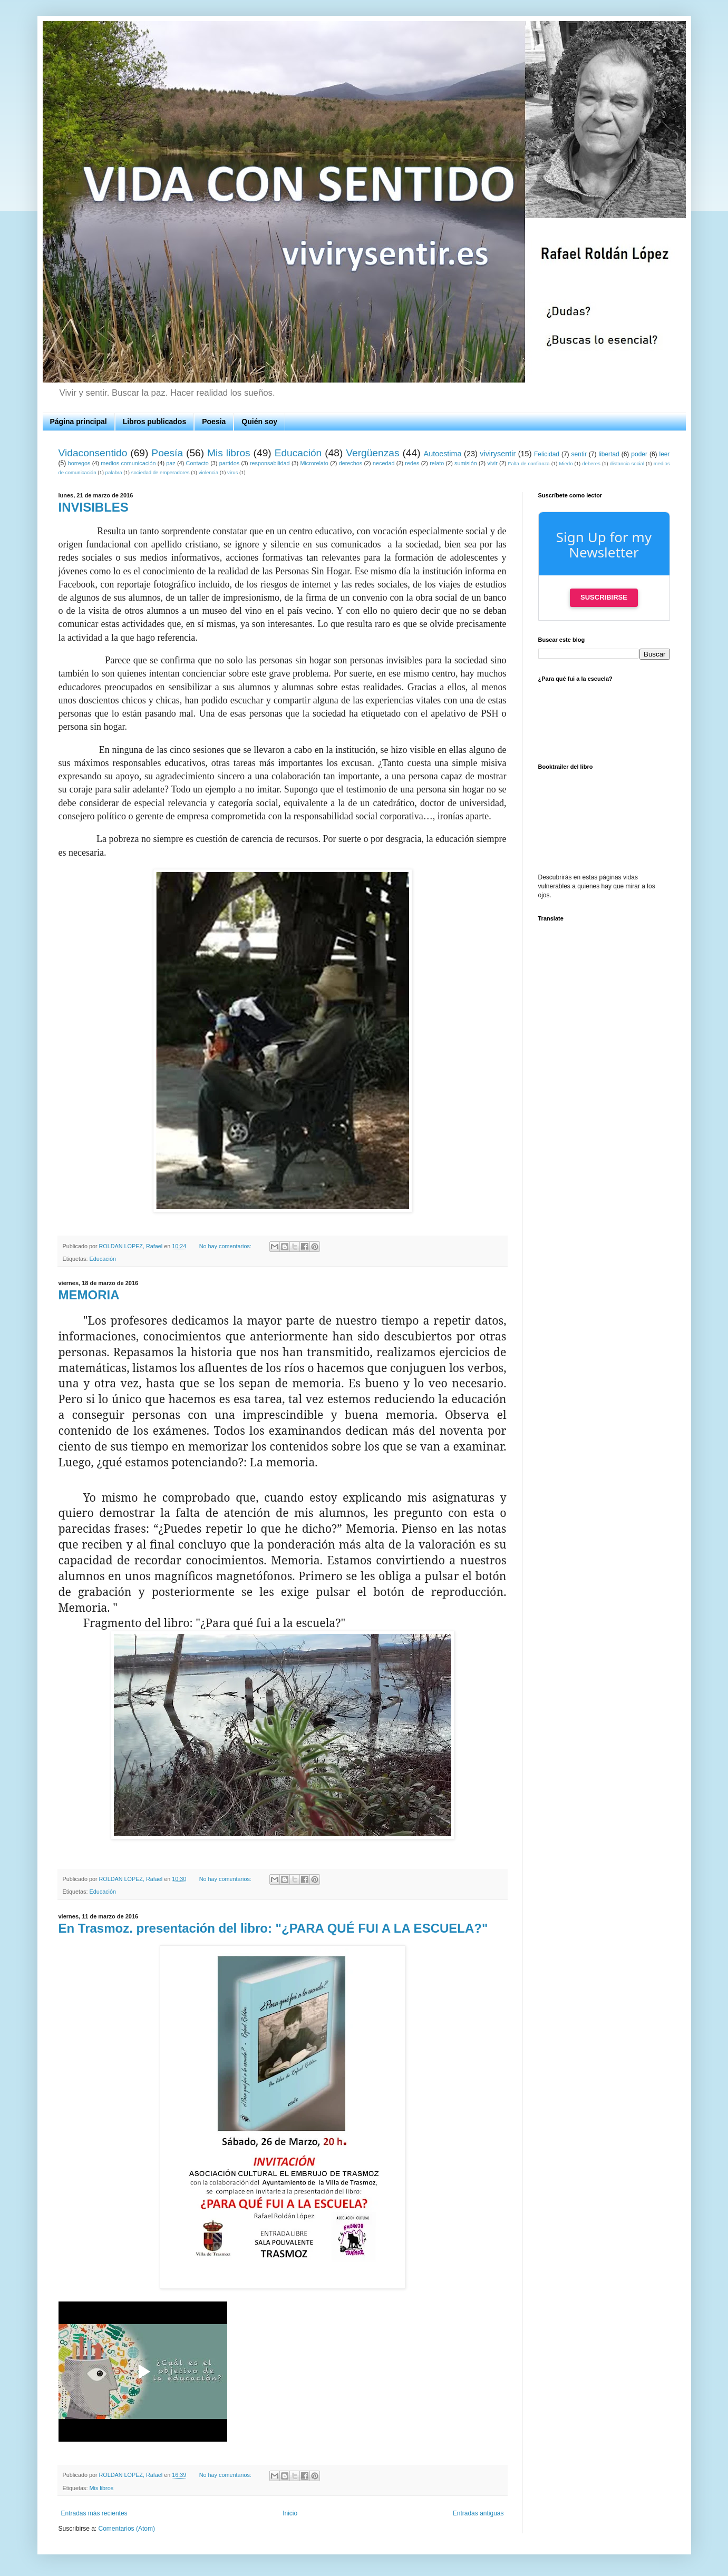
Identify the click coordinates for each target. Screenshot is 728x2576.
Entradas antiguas (478, 2513)
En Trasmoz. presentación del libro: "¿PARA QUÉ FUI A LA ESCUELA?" (273, 1928)
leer (664, 454)
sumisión (465, 463)
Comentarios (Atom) (127, 2528)
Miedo (565, 463)
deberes (591, 463)
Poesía (167, 452)
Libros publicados (155, 421)
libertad (608, 454)
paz (170, 463)
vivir (493, 463)
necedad (383, 463)
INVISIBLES (94, 507)
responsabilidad (270, 463)
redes (412, 463)
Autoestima (443, 453)
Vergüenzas (372, 452)
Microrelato (314, 463)
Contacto (197, 463)
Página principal (78, 421)
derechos (350, 463)
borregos (79, 463)
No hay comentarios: (226, 1246)
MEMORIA (89, 1295)
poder (639, 454)
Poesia (214, 421)
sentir (579, 454)
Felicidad (546, 454)
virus (232, 472)
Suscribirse (603, 597)
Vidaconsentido (93, 452)
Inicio (290, 2513)
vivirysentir (498, 453)
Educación (298, 452)
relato (437, 463)
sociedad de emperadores (160, 472)
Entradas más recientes (94, 2513)
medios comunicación (128, 463)
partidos (229, 463)
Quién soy (259, 421)
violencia (208, 472)
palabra (113, 472)
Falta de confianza (529, 463)
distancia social (627, 463)
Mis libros (228, 452)
